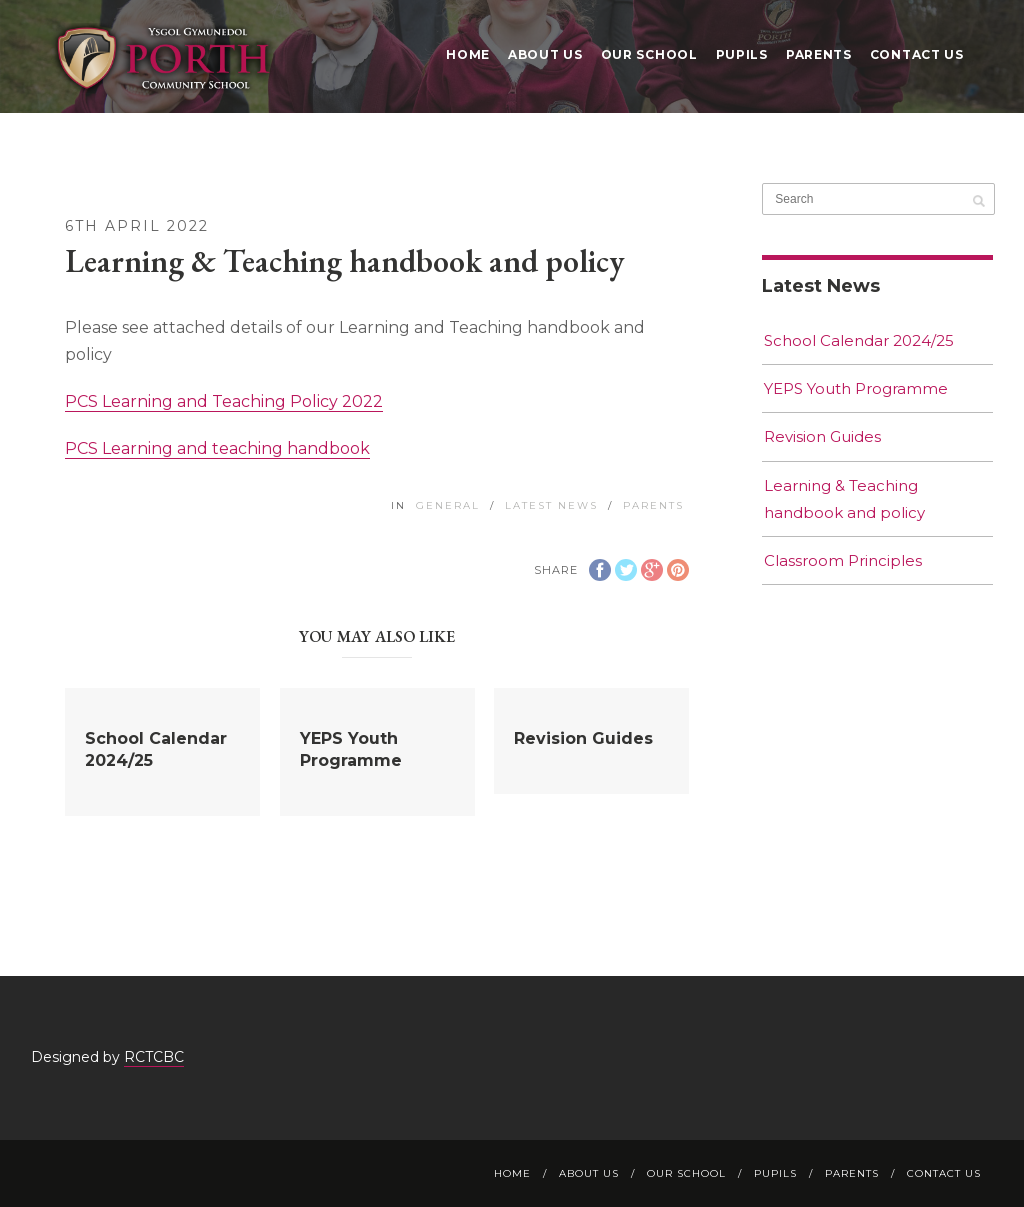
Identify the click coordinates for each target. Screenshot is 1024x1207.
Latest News (551, 505)
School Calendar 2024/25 (859, 340)
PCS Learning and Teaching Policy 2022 (224, 401)
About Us (545, 54)
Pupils (742, 54)
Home (468, 54)
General (448, 505)
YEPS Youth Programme (856, 388)
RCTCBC (154, 1057)
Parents (819, 54)
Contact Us (917, 54)
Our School (649, 54)
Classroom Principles (843, 560)
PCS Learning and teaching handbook (217, 448)
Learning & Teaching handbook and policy (844, 499)
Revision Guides (583, 738)
